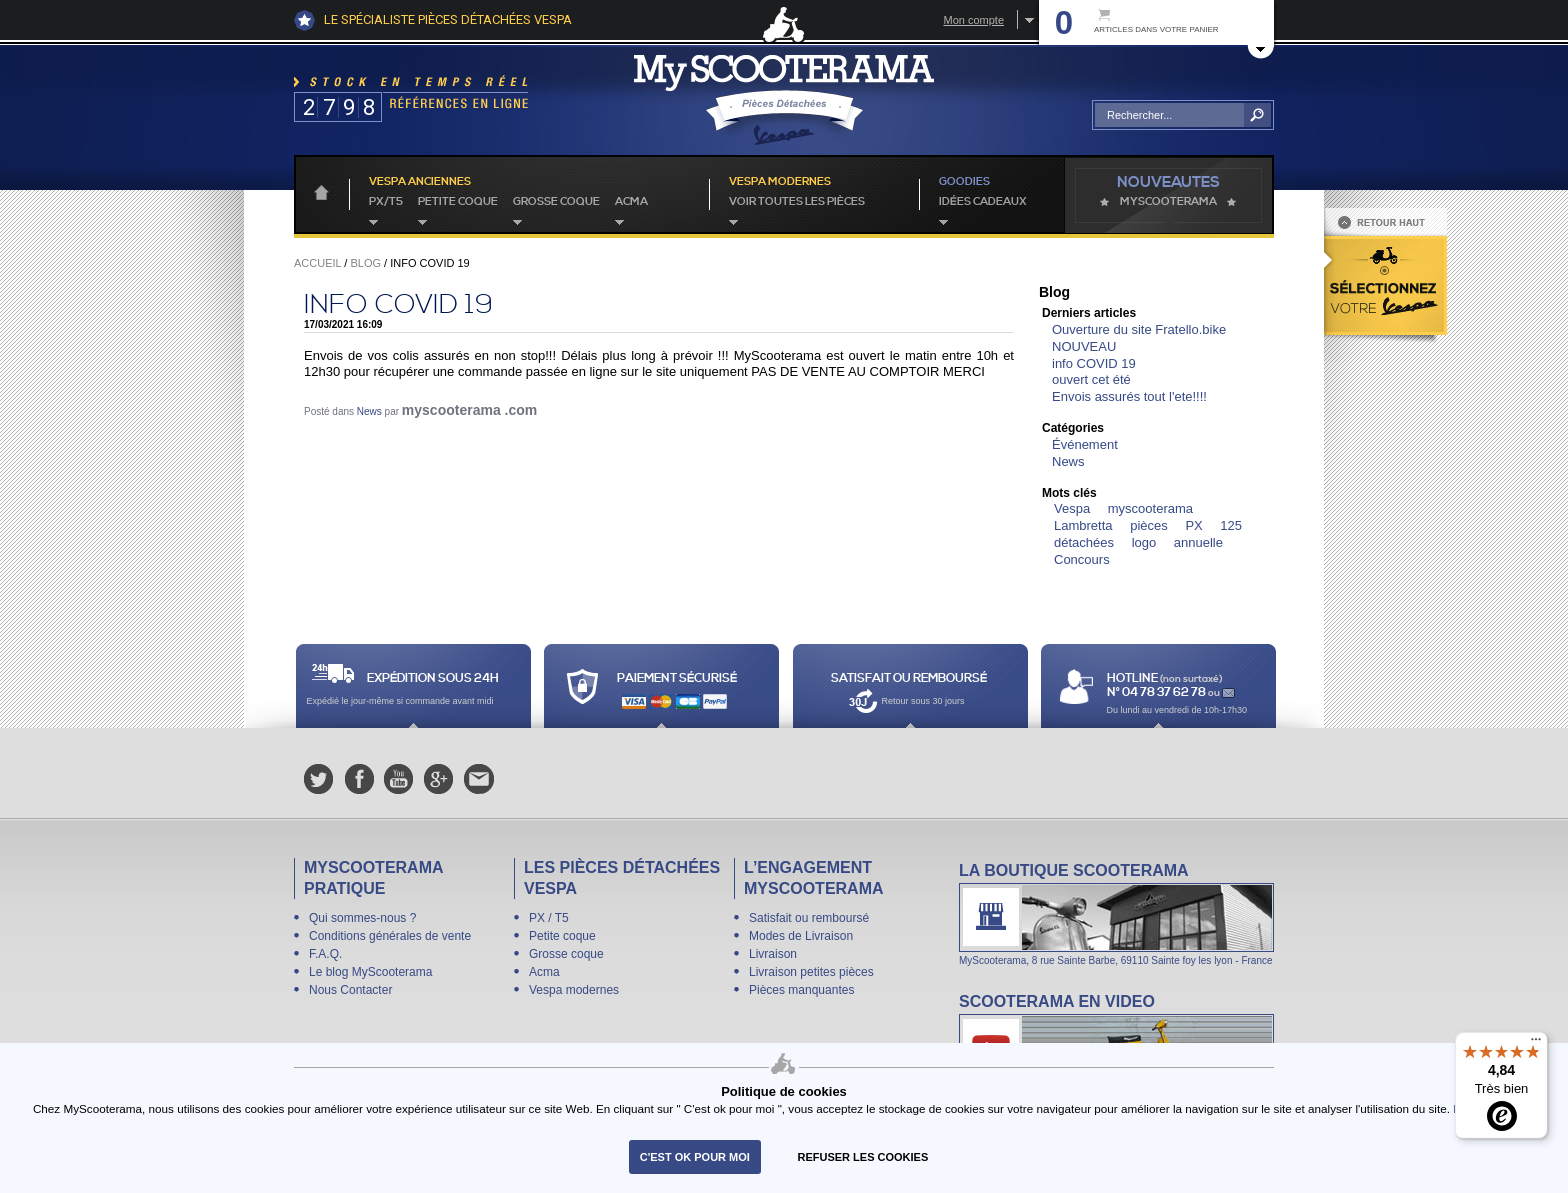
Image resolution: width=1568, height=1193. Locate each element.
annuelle (1198, 542)
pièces (1149, 525)
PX (1193, 525)
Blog (365, 263)
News (369, 411)
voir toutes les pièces (797, 202)
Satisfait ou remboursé (809, 918)
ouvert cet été (1091, 379)
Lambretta (1083, 525)
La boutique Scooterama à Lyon (1116, 913)
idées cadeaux (983, 202)
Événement (1085, 444)
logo (1144, 542)
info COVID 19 (398, 305)
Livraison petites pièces (811, 972)
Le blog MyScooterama (370, 972)
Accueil (317, 263)
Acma (631, 202)
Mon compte (973, 20)
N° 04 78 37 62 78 (1157, 692)
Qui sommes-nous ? (362, 918)
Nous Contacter (350, 990)
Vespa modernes (574, 990)
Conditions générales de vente (390, 936)
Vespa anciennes (420, 182)
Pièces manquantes (801, 990)
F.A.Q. (325, 954)
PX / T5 (549, 918)
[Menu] (1536, 1044)
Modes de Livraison (801, 936)
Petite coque (458, 202)
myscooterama (1150, 508)
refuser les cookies (863, 1157)
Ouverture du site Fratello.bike (1139, 329)
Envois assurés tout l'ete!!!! (1129, 396)
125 (1231, 525)
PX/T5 (386, 202)
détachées (1084, 542)
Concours (1082, 559)
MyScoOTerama (1168, 202)
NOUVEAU (1084, 346)
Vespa (1072, 508)
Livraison (773, 954)
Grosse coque (556, 202)
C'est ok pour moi (695, 1157)
